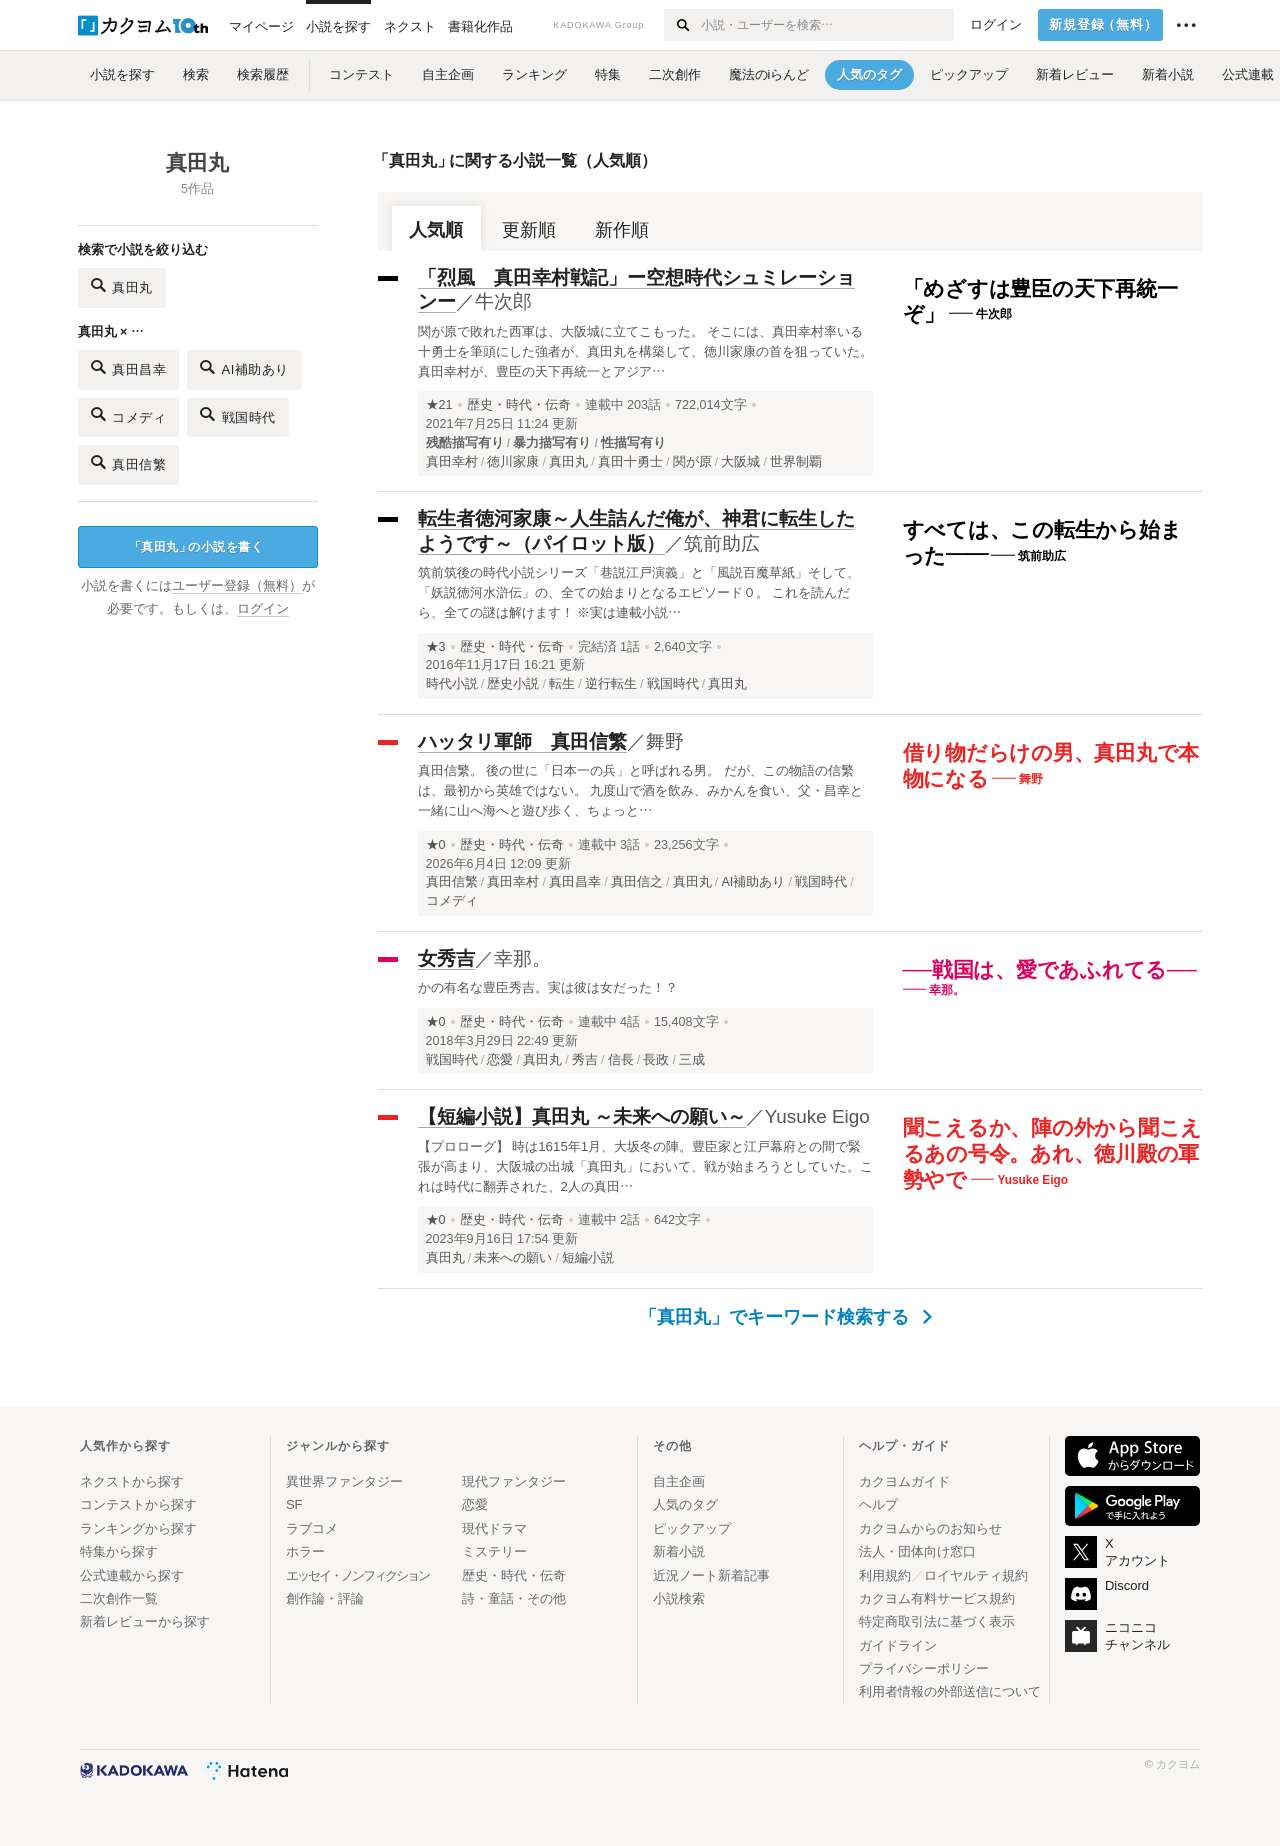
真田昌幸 (129, 367)
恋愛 (475, 1504)
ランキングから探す (138, 1528)
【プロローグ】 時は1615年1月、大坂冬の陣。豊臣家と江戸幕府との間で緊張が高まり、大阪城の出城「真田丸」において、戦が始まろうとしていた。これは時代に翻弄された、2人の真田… (645, 1166)
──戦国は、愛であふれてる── (1050, 969)
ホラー (305, 1551)
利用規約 (885, 1575)
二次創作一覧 (119, 1598)
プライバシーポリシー (924, 1668)
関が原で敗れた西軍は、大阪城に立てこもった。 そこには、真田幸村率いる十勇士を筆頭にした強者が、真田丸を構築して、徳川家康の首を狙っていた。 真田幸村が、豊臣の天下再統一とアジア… (645, 351)
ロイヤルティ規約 (976, 1575)
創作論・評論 (325, 1598)
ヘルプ (878, 1504)
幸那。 (522, 958)
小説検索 (679, 1598)
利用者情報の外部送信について (950, 1691)
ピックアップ (692, 1528)
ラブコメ (312, 1528)
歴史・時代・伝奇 (519, 405)
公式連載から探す (132, 1575)
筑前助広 (722, 543)
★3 (436, 647)
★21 (439, 405)
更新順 (529, 230)
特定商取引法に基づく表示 (937, 1621)
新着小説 (679, 1551)
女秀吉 (446, 958)
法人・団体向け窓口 (917, 1551)
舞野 (665, 741)
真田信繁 (129, 462)
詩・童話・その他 (514, 1598)
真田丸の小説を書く (196, 547)
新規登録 (1103, 25)
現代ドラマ (494, 1528)
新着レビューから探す (145, 1621)
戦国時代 (238, 414)
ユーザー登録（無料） (237, 586)
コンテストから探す (138, 1504)
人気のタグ (685, 1504)
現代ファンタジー (514, 1481)
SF (294, 1504)
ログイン (996, 25)
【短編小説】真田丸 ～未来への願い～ (582, 1116)
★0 (436, 845)
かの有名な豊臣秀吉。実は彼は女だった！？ (548, 987)
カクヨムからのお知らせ (930, 1528)
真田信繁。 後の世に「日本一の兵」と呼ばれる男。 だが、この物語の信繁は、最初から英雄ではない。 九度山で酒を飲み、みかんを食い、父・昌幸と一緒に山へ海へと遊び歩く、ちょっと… (641, 790)
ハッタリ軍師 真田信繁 (522, 741)
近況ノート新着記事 (711, 1575)
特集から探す (119, 1551)
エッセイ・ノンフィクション (357, 1575)
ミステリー (494, 1551)
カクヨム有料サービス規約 (937, 1598)
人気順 (436, 230)
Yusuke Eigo (817, 1116)
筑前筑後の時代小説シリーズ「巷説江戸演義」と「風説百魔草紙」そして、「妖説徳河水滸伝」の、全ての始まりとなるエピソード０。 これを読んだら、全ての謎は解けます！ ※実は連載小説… (639, 592)
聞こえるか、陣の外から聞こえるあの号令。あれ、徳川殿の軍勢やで (1053, 1153)
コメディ (129, 414)
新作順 (622, 230)
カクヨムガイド (904, 1481)
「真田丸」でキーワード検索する (785, 1317)
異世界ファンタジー (344, 1481)
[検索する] (681, 25)
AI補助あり (244, 367)
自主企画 (679, 1481)
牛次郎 (503, 301)
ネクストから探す (132, 1481)
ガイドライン (898, 1645)
